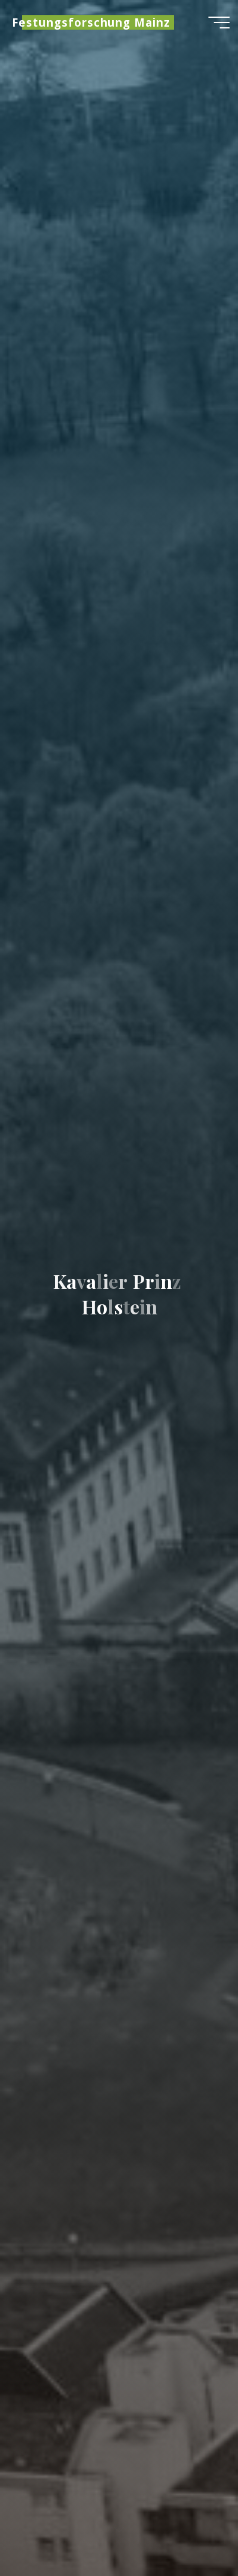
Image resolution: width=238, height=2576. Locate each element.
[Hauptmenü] (219, 22)
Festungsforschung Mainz (91, 22)
